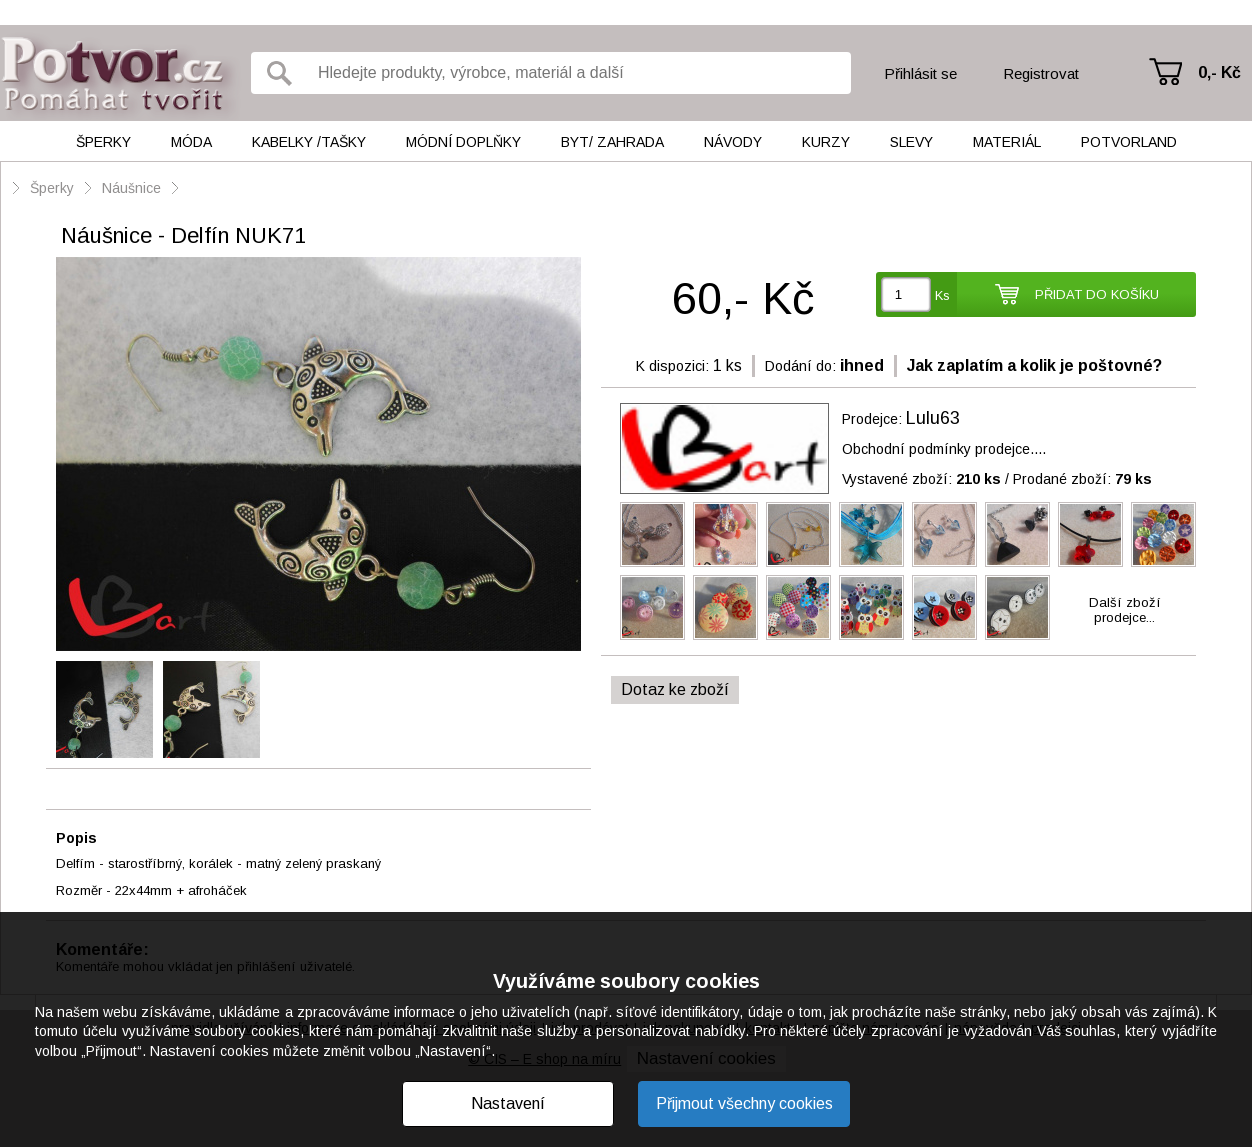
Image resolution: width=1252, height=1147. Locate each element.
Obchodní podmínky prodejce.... (944, 449)
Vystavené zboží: (921, 479)
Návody (733, 142)
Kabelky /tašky (309, 142)
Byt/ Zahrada (612, 142)
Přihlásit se (920, 73)
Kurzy (826, 142)
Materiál (1007, 142)
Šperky (103, 142)
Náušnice (131, 188)
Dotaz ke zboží (675, 689)
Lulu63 (933, 418)
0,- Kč (1219, 72)
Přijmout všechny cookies (744, 1103)
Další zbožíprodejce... (1125, 610)
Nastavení (508, 1103)
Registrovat (1041, 73)
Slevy (911, 142)
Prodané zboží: (1082, 479)
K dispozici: (672, 366)
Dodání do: (800, 366)
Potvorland (1129, 142)
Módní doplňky (463, 142)
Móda (191, 142)
